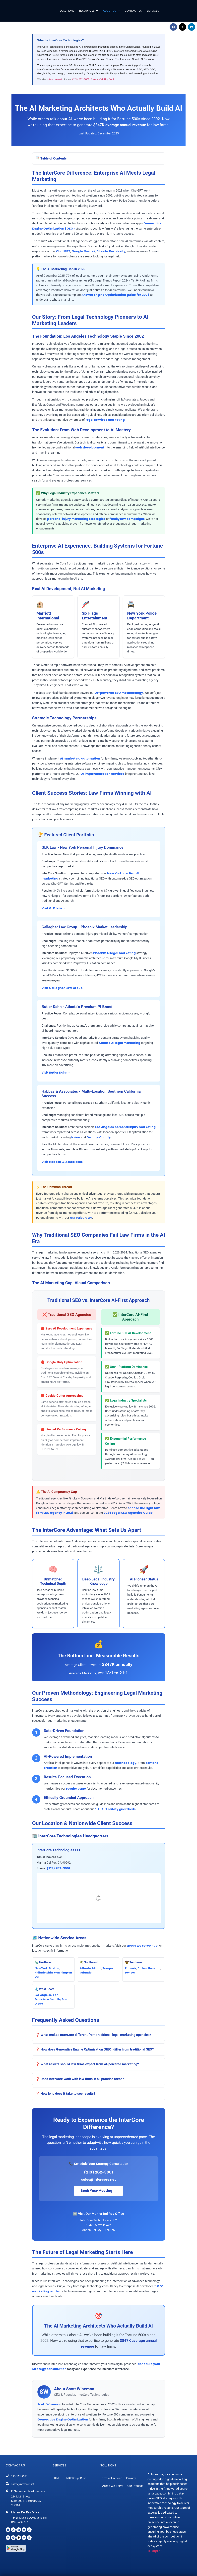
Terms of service (111, 2478)
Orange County (98, 1137)
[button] (173, 27)
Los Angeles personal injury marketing (125, 1127)
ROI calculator (81, 1217)
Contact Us (133, 11)
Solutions (67, 11)
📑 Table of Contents (51, 158)
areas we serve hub (142, 1945)
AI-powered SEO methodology (119, 693)
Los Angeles (43, 1995)
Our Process (135, 2486)
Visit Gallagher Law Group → (64, 988)
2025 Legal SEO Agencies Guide (128, 1513)
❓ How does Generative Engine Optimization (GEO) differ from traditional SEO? (95, 2049)
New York (41, 1968)
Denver (130, 1972)
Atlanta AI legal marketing (119, 1043)
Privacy (131, 2478)
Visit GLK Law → (54, 908)
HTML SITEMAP (62, 2478)
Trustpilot (154, 2556)
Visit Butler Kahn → (56, 1072)
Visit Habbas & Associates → (64, 1162)
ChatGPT (63, 251)
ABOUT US (111, 11)
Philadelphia (44, 1972)
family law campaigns (127, 519)
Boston (54, 1968)
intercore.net (54, 79)
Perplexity (117, 251)
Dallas (142, 1968)
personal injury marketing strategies (76, 519)
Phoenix (130, 1968)
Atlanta (85, 1968)
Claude (102, 251)
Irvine (75, 1137)
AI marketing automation (80, 758)
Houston (154, 1968)
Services (59, 2465)
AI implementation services (102, 774)
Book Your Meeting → (98, 2190)
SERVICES (153, 11)
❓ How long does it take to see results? (65, 2093)
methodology (125, 1763)
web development (89, 447)
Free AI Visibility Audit (103, 79)
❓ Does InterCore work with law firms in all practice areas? (80, 2079)
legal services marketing (105, 420)
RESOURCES (88, 11)
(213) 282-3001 (80, 79)
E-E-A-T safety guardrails (115, 1809)
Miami (96, 1968)
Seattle (55, 1999)
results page (76, 1788)
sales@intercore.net (98, 2179)
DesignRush (79, 2478)
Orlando (86, 1972)
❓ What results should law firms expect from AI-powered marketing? (87, 2064)
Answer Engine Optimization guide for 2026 (115, 295)
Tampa (107, 1968)
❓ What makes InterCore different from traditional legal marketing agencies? (93, 2035)
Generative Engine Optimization (62, 2419)
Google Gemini (83, 251)
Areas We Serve (112, 2486)
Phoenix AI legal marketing (114, 953)
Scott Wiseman (49, 2404)
